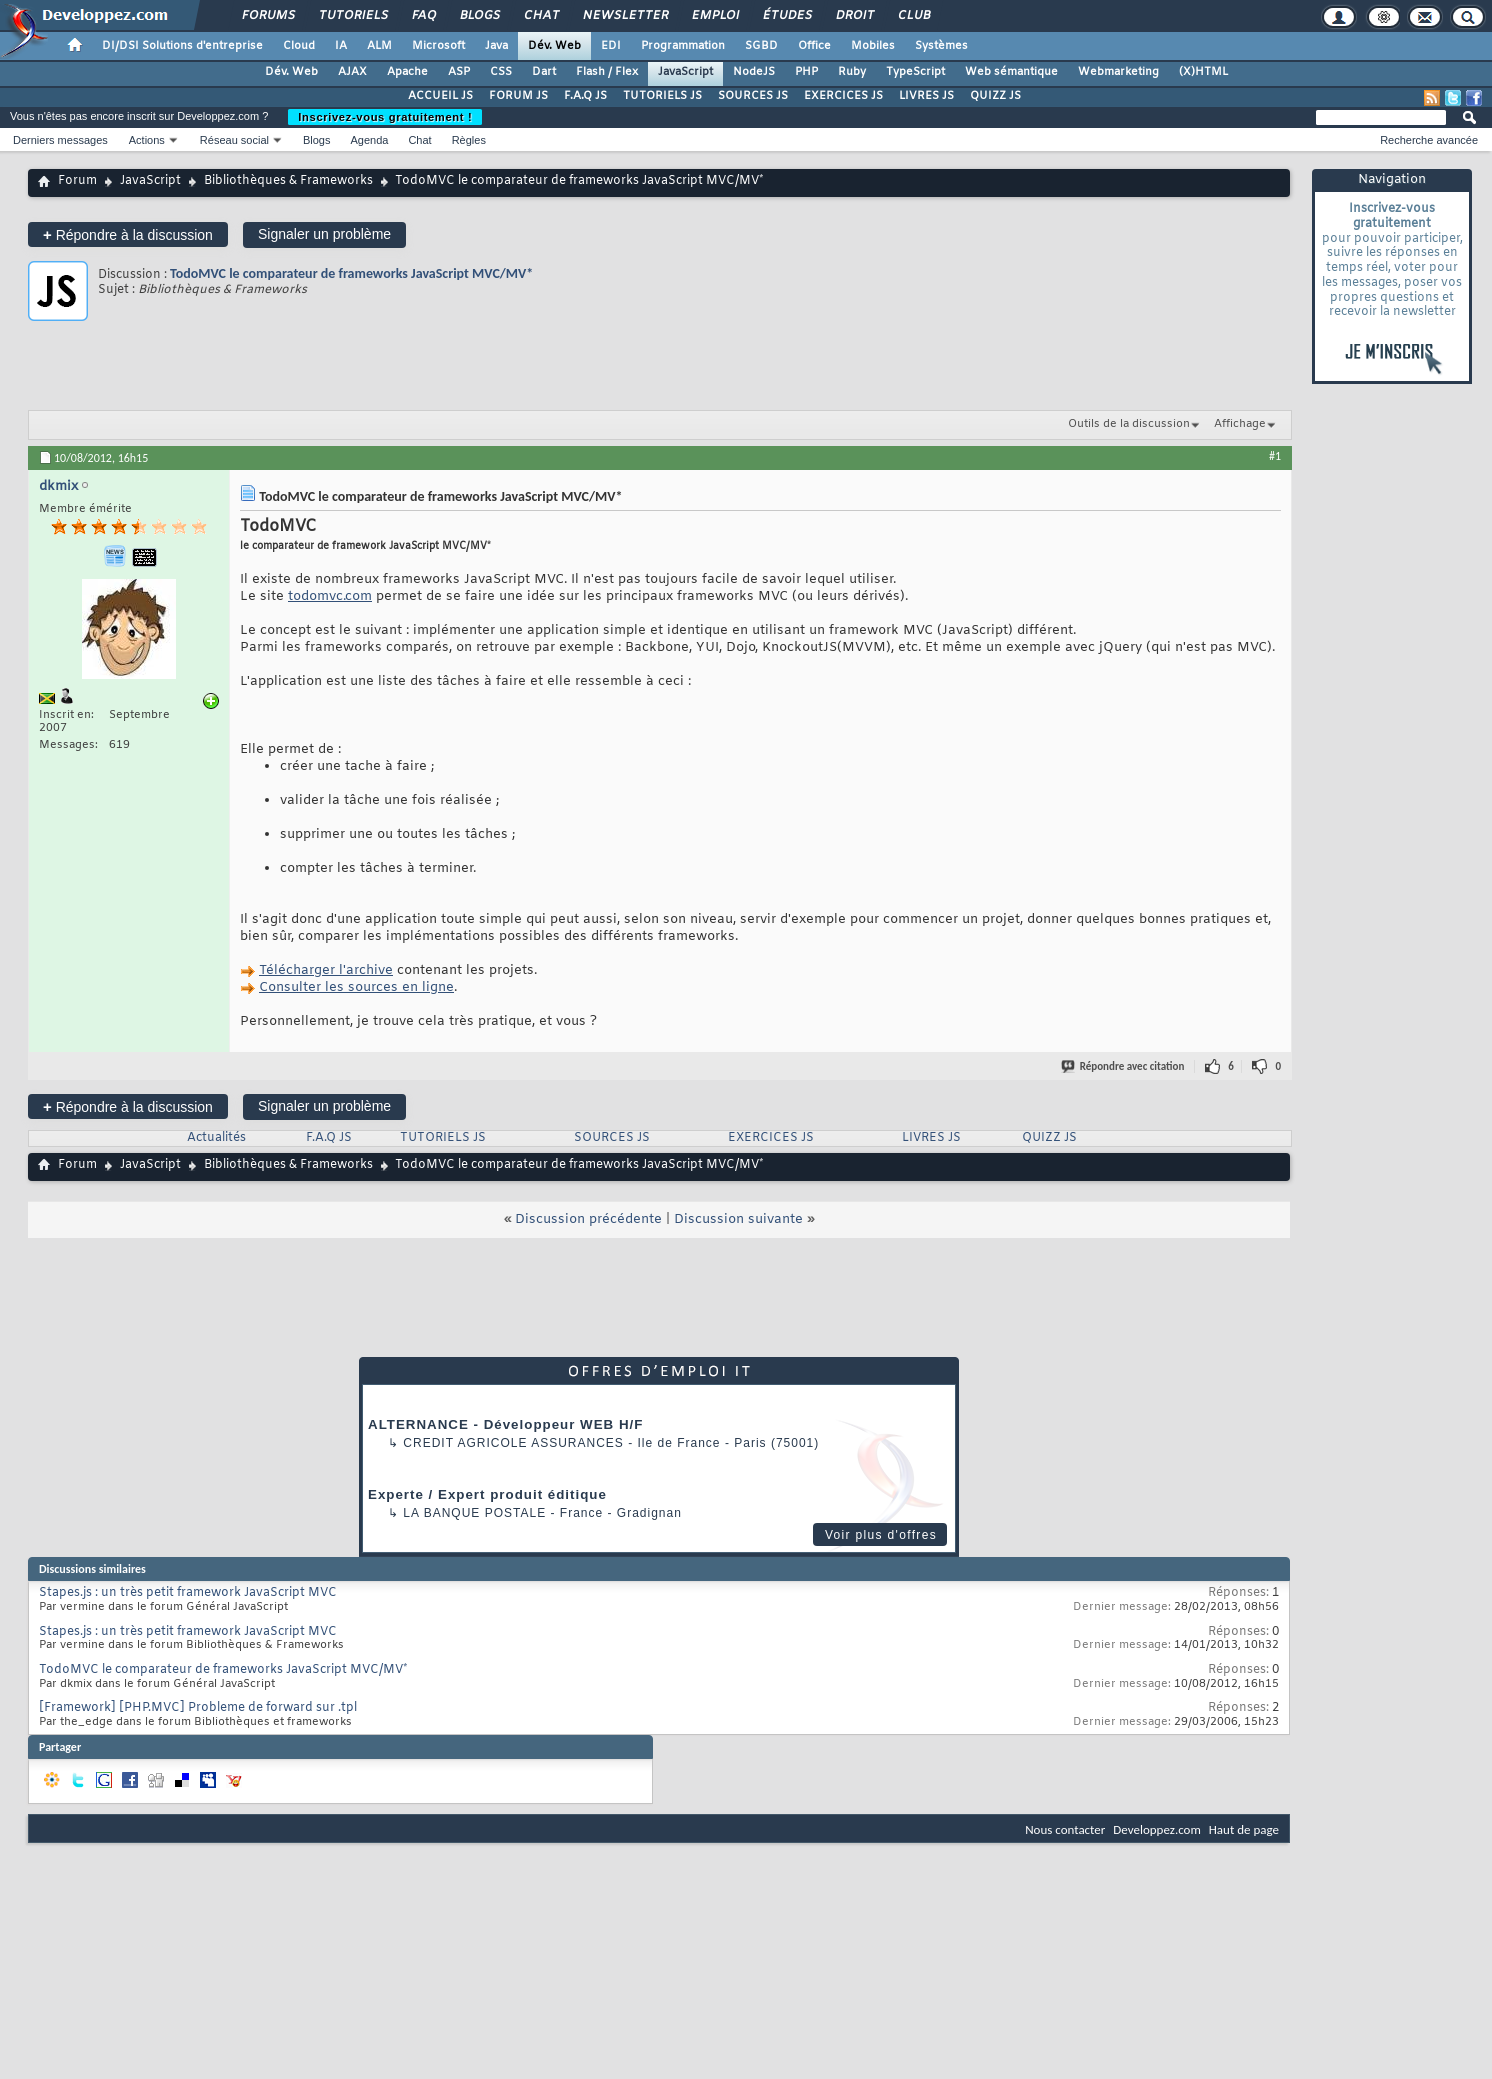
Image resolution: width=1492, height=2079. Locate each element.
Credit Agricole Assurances (513, 1443)
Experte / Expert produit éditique (487, 1494)
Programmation (683, 46)
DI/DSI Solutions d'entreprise (182, 46)
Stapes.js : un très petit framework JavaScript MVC (188, 1593)
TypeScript (915, 72)
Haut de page (1244, 1829)
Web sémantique (1011, 72)
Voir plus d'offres (881, 1535)
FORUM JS (518, 96)
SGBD (761, 46)
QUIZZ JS (995, 96)
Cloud (299, 46)
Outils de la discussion (1129, 424)
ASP (459, 72)
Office (814, 46)
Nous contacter (1065, 1829)
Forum (77, 181)
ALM (379, 46)
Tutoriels (352, 16)
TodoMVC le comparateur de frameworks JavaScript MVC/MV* (351, 273)
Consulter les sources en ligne (356, 987)
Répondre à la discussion (128, 234)
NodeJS (754, 72)
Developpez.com (1157, 1829)
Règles (469, 140)
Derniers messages (60, 140)
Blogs (479, 16)
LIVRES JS (926, 96)
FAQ (423, 16)
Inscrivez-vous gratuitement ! (385, 117)
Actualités (216, 1138)
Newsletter (624, 16)
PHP (806, 72)
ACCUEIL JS (440, 96)
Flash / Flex (607, 72)
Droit (854, 16)
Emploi (714, 16)
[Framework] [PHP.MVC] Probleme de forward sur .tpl (198, 1708)
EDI (611, 46)
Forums (267, 16)
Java (496, 46)
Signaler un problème (324, 234)
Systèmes (941, 46)
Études (786, 16)
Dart (544, 72)
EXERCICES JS (843, 96)
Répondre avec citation (1124, 1066)
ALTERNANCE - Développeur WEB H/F (505, 1424)
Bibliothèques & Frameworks (288, 181)
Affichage (1240, 424)
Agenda (369, 140)
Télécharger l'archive (326, 970)
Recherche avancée (1429, 140)
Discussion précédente (588, 1219)
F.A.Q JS (585, 96)
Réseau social (234, 140)
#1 (1275, 456)
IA (341, 46)
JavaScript (685, 72)
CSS (501, 72)
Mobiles (873, 46)
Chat (540, 16)
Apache (407, 72)
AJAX (352, 72)
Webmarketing (1118, 72)
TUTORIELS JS (662, 96)
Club (913, 16)
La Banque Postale (474, 1513)
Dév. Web (554, 46)
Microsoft (438, 46)
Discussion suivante (738, 1219)
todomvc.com (330, 596)
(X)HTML (1203, 72)
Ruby (852, 72)
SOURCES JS (753, 96)
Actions (147, 140)
